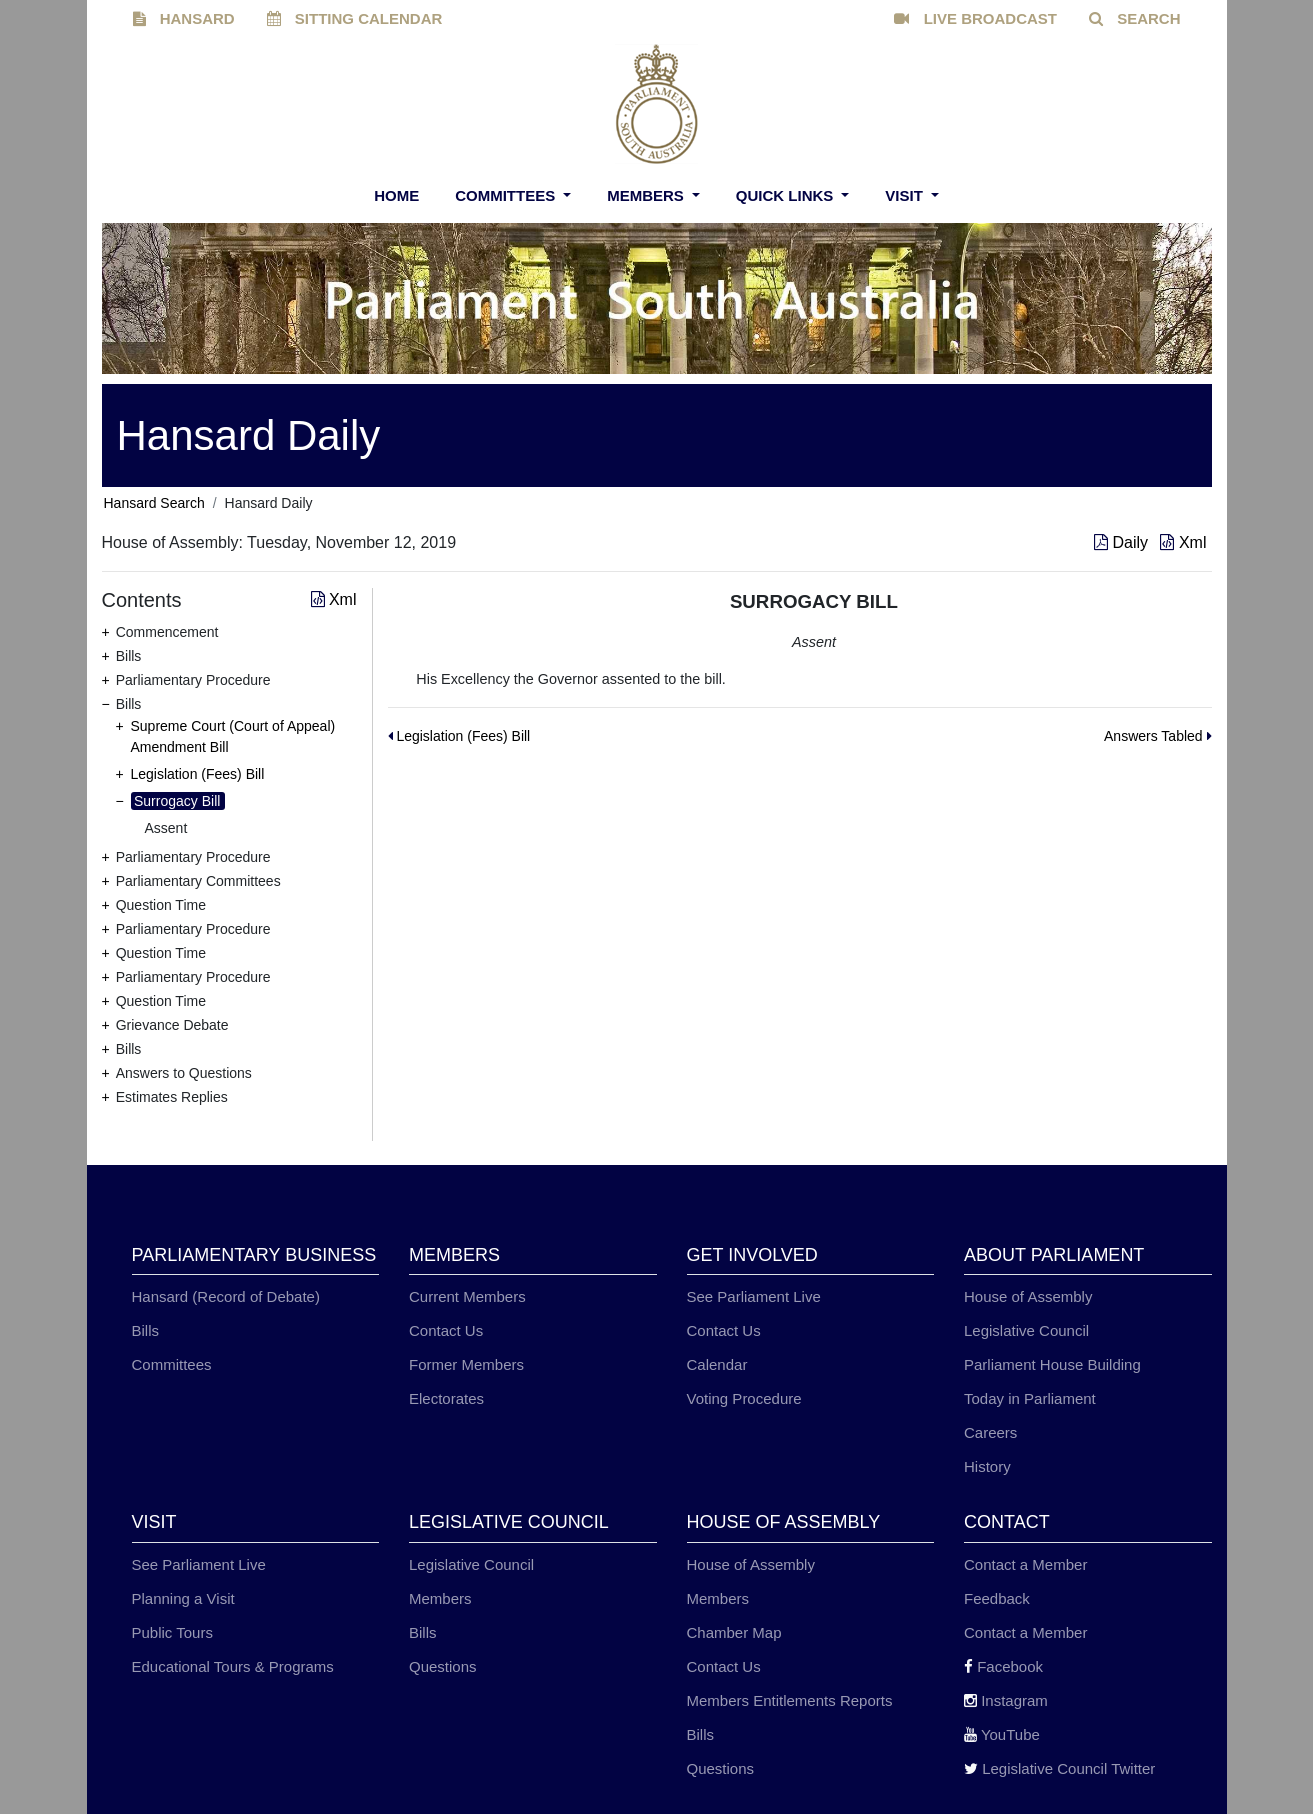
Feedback (997, 1598)
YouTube (1002, 1734)
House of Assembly (1028, 1296)
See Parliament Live (754, 1296)
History (987, 1466)
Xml (1183, 542)
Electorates (446, 1398)
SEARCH (1135, 18)
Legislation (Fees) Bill (198, 774)
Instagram (1006, 1700)
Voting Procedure (744, 1398)
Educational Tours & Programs (233, 1666)
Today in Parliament (1030, 1398)
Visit (906, 195)
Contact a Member (1025, 1564)
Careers (990, 1432)
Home (396, 195)
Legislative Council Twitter (1059, 1768)
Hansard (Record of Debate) (226, 1296)
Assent (166, 828)
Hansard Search (154, 503)
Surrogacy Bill (177, 801)
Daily (1123, 542)
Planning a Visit (183, 1598)
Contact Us (446, 1330)
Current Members (467, 1296)
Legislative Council (1026, 1330)
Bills (146, 1330)
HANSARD (184, 18)
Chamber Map (734, 1632)
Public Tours (172, 1632)
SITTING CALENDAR (355, 18)
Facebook (1003, 1666)
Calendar (717, 1364)
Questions (443, 1666)
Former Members (466, 1364)
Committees (507, 195)
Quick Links (787, 195)
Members (647, 195)
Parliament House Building (1052, 1364)
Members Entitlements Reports (790, 1700)
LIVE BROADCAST (975, 18)
